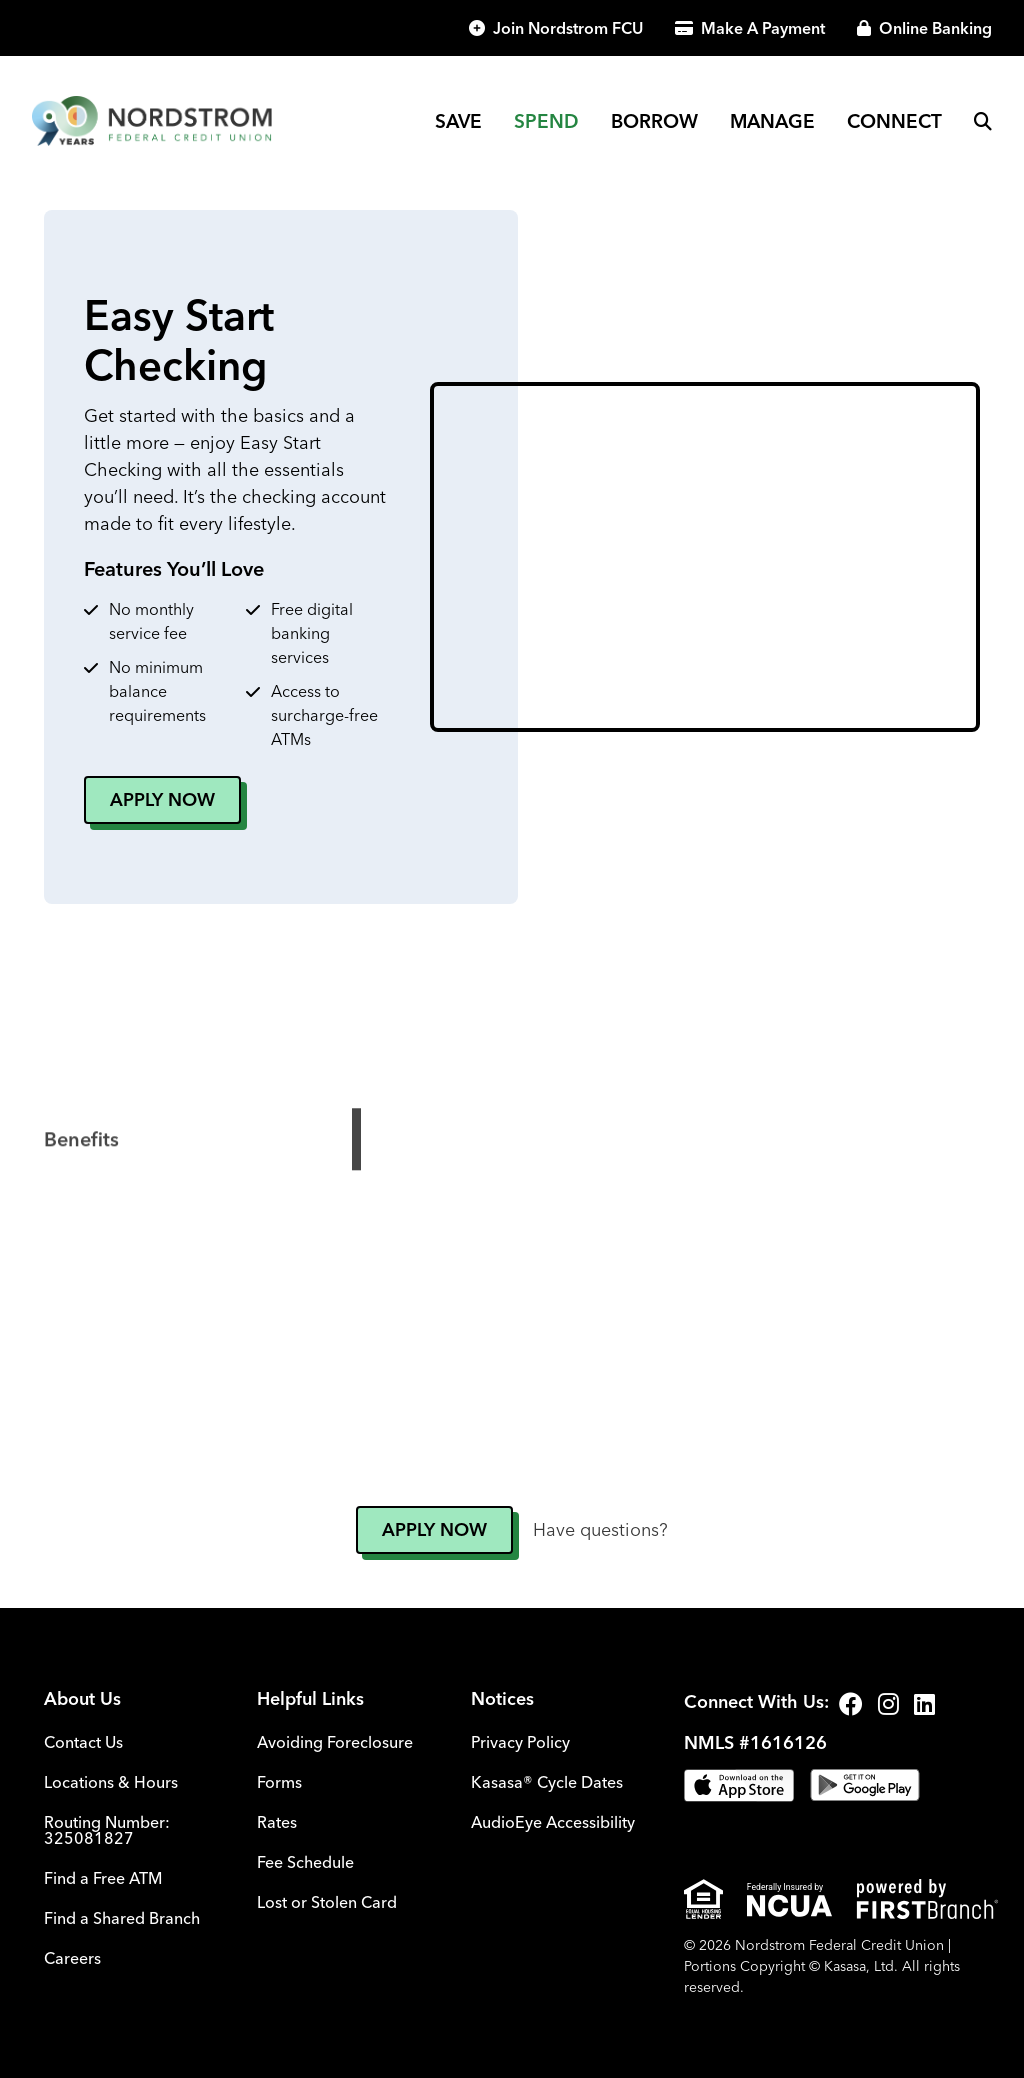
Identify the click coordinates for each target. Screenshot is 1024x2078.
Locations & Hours (111, 1782)
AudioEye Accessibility (553, 1822)
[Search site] (983, 121)
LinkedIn (924, 1704)
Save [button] (458, 121)
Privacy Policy (520, 1742)
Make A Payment (763, 28)
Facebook (851, 1704)
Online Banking (935, 28)
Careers (72, 1958)
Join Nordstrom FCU (568, 28)
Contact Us (83, 1742)
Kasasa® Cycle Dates (547, 1782)
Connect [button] (894, 121)
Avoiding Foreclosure (335, 1742)
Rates (277, 1822)
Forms (279, 1782)
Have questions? (600, 1529)
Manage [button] (772, 121)
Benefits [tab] (81, 1202)
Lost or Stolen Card (327, 1902)
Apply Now (162, 799)
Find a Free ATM (103, 1878)
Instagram (888, 1704)
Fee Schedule (305, 1862)
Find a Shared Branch (122, 1918)
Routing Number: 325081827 (107, 1830)
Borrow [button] (654, 121)
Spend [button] (546, 121)
